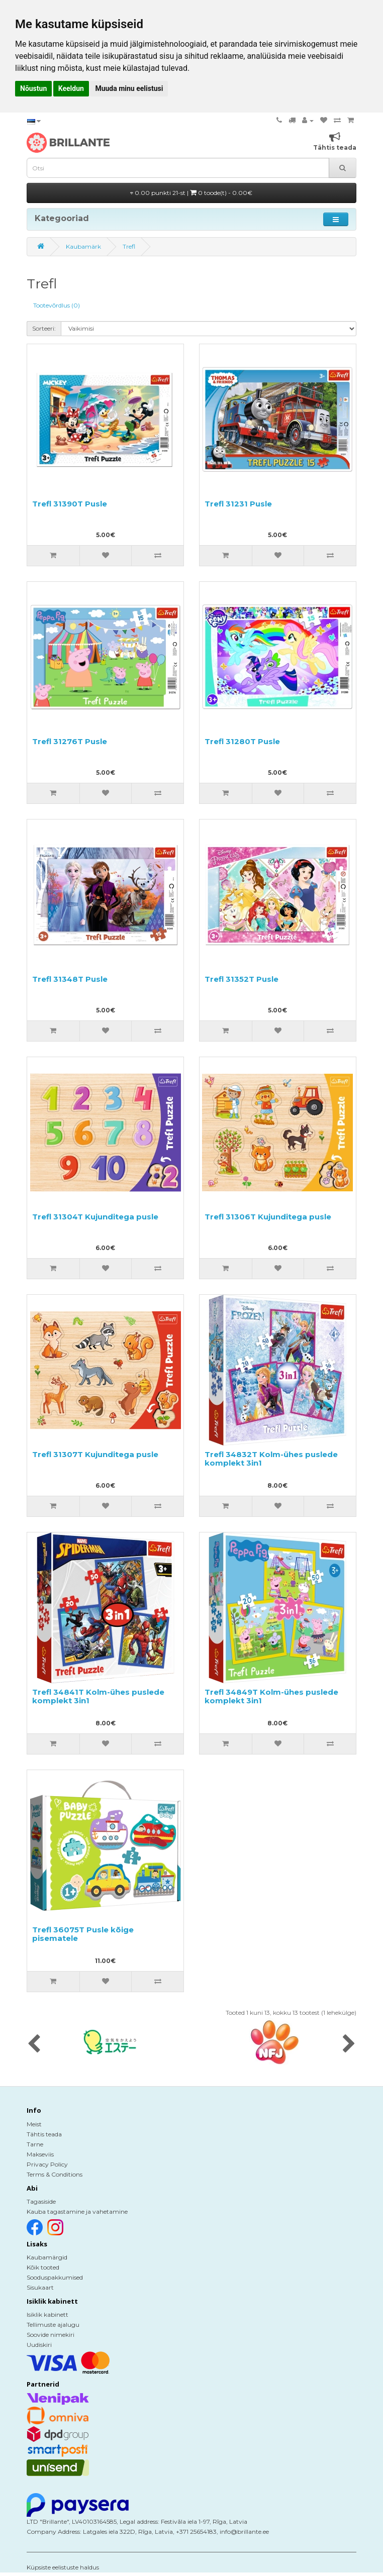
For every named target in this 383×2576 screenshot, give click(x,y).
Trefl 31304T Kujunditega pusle (95, 1216)
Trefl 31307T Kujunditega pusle (95, 1454)
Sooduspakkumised (55, 2277)
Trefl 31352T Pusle (241, 979)
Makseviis (40, 2154)
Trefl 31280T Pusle (242, 741)
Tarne (35, 2144)
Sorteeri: (44, 328)
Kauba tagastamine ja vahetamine (77, 2211)
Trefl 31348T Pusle (70, 979)
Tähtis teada (44, 2134)
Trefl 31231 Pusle (238, 503)
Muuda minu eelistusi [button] (129, 88)
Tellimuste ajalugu (53, 2324)
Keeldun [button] (71, 88)
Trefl (129, 246)
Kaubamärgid (47, 2257)
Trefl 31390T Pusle (69, 503)
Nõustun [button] (33, 88)
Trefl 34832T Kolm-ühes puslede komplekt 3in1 (271, 1459)
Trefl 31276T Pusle (69, 741)
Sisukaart (40, 2287)
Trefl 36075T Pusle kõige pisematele (83, 1934)
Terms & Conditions (54, 2174)
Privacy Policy (47, 2164)
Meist (34, 2124)
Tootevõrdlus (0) (56, 305)
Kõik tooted (43, 2267)
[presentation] (34, 2044)
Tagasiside (41, 2201)
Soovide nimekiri (50, 2334)
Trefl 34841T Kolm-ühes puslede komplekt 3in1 (98, 1696)
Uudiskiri (39, 2344)
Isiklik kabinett (47, 2314)
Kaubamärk (83, 246)
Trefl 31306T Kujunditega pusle (268, 1216)
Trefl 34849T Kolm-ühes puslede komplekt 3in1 (271, 1696)
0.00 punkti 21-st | (191, 192)
